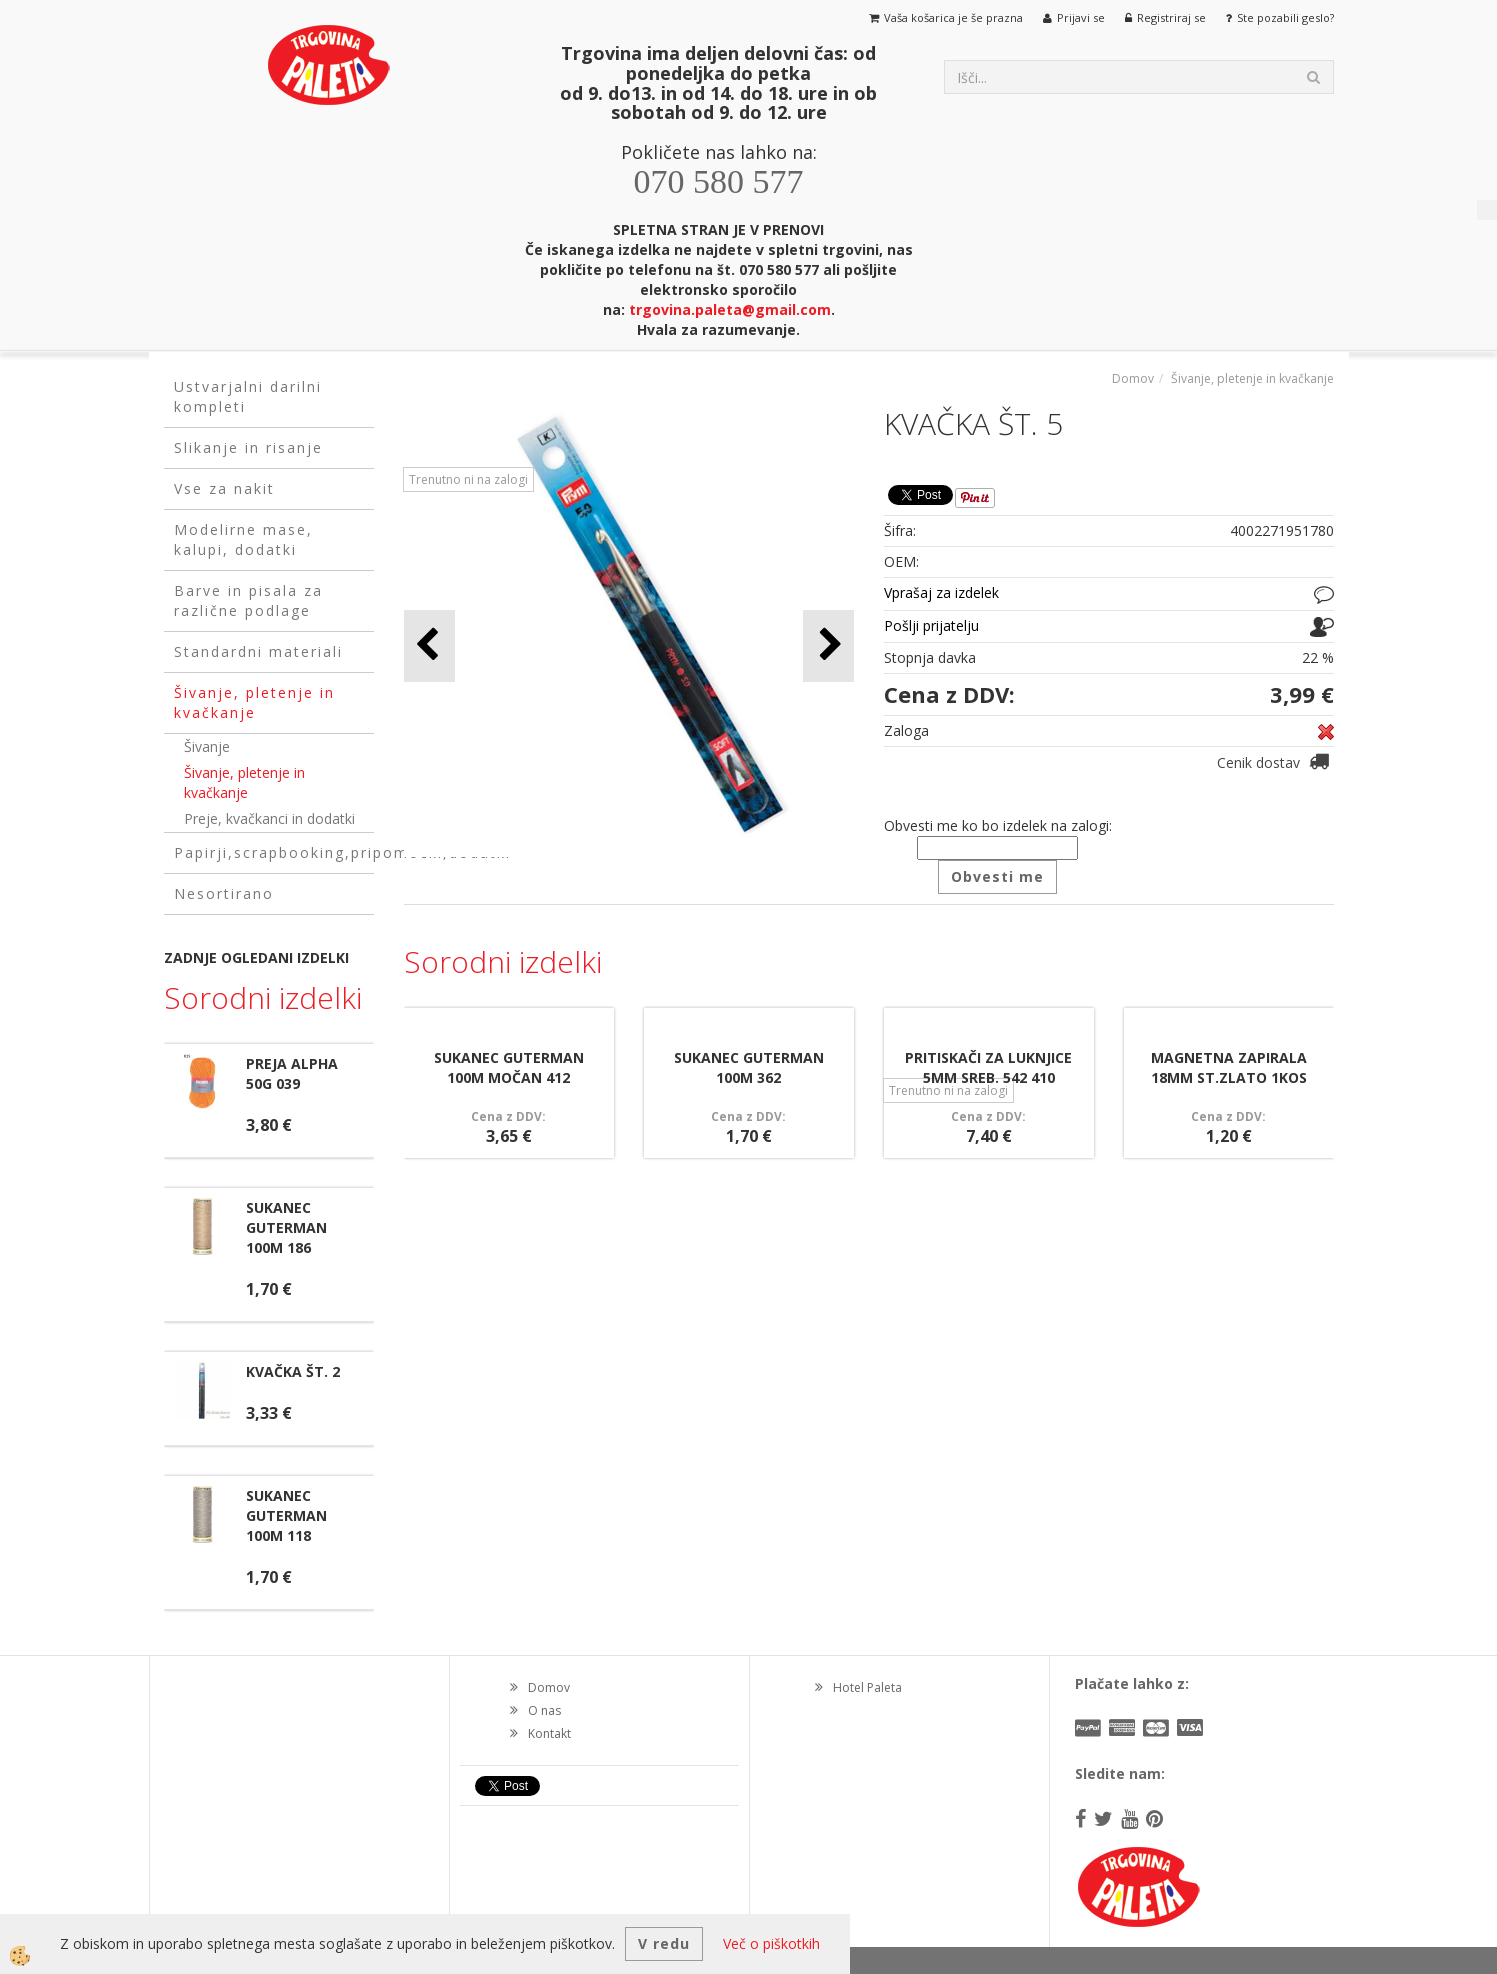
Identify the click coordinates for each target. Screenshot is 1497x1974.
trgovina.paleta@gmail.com (730, 309)
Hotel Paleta (867, 1687)
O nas (544, 1710)
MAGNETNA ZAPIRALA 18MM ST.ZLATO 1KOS (1229, 1067)
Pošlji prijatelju (931, 625)
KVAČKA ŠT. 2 (293, 1371)
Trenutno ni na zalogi (468, 479)
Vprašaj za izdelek (941, 592)
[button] (828, 645)
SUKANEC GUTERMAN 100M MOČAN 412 (509, 1067)
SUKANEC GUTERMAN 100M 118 (286, 1515)
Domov (1133, 378)
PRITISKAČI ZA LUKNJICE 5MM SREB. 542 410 (988, 1067)
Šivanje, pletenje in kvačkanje (244, 782)
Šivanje (207, 746)
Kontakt (549, 1733)
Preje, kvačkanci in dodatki (269, 818)
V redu (664, 1943)
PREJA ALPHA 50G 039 (292, 1073)
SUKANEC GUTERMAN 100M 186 (286, 1227)
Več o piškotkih (771, 1943)
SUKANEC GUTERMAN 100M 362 (749, 1067)
